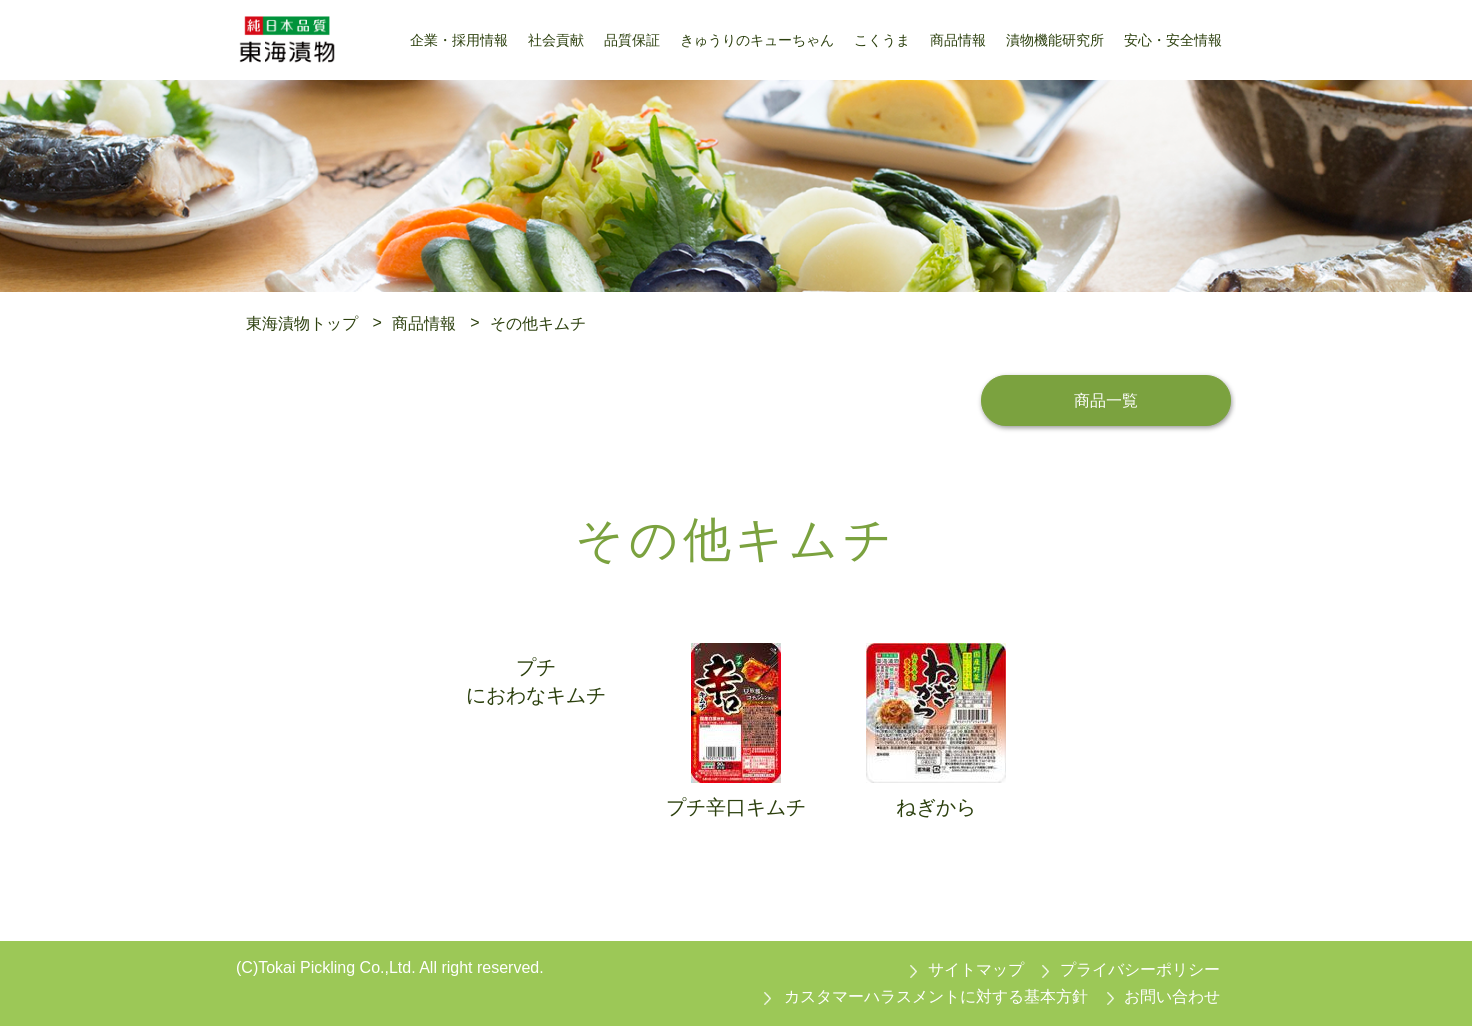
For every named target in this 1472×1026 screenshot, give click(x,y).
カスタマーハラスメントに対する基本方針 (936, 996)
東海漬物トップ (302, 322)
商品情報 (424, 322)
